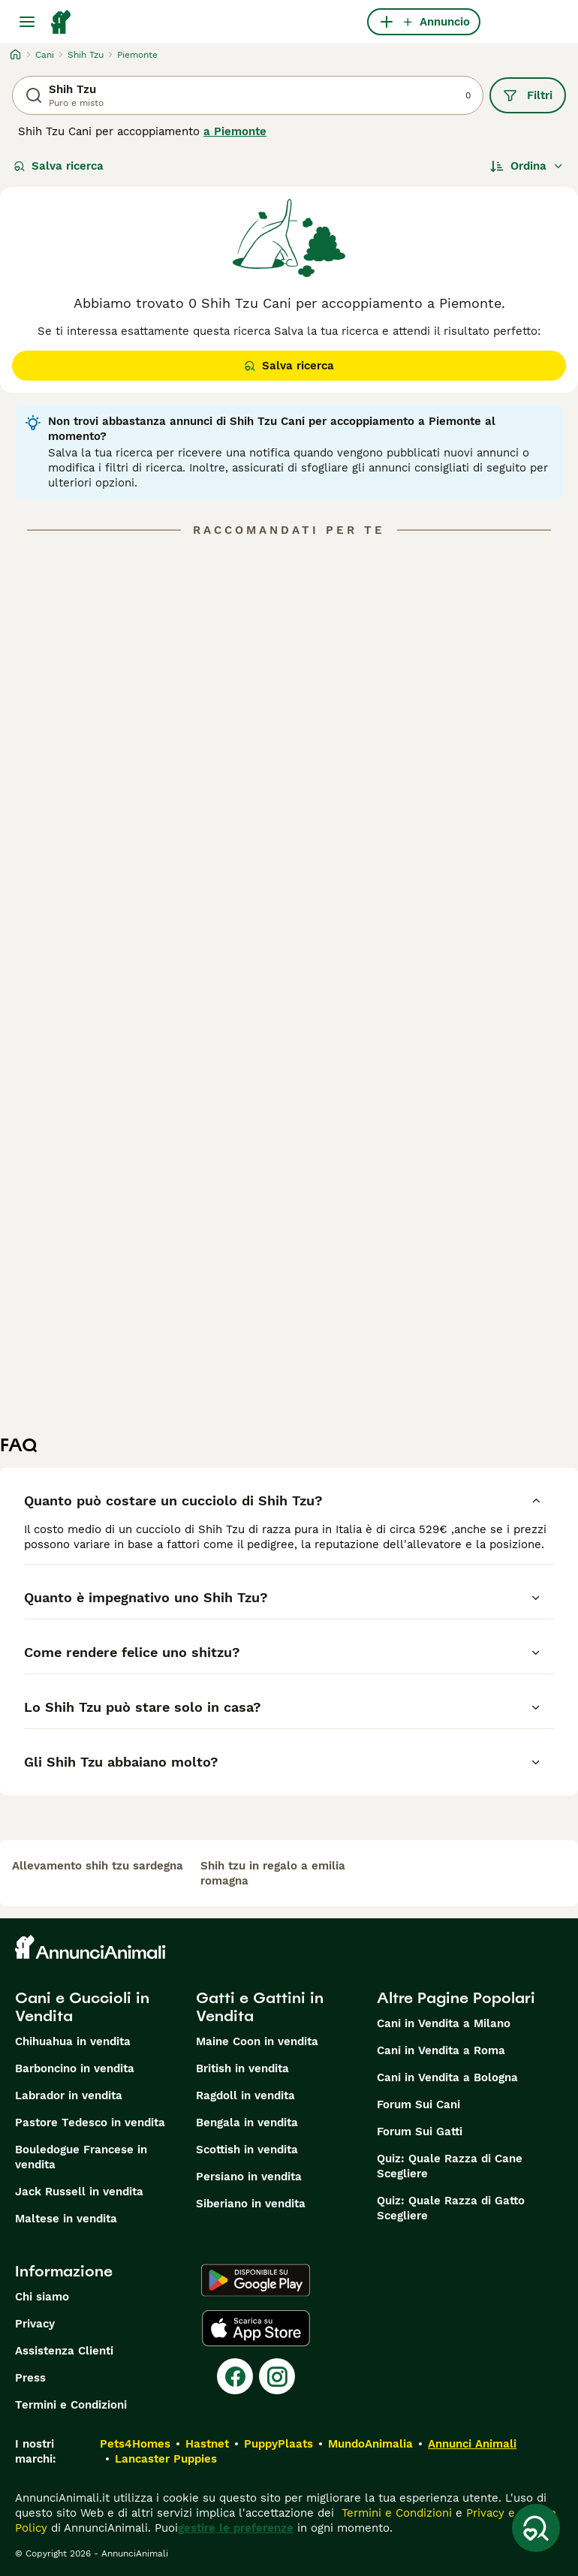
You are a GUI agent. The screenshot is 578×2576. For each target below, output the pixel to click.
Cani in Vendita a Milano (443, 2023)
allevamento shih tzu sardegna (97, 1865)
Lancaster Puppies (166, 2459)
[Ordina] (527, 166)
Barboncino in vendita (74, 2068)
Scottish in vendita (247, 2149)
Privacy (35, 2323)
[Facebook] (235, 2376)
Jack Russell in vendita (79, 2191)
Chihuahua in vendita (73, 2041)
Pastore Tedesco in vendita (90, 2122)
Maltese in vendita (66, 2218)
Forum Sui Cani (418, 2104)
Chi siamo (42, 2296)
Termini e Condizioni (71, 2405)
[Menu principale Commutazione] (27, 22)
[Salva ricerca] (536, 2528)
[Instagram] (277, 2376)
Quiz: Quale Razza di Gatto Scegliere (451, 2208)
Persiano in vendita (249, 2176)
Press (30, 2378)
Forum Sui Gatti (419, 2131)
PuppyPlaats (278, 2444)
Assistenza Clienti (64, 2351)
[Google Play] (255, 2280)
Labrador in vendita (68, 2095)
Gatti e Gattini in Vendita (260, 2007)
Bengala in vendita (247, 2122)
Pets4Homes (135, 2444)
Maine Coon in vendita (257, 2041)
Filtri (527, 95)
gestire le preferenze (236, 2528)
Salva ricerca (59, 166)
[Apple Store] (256, 2328)
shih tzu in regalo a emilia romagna (272, 1873)
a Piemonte (234, 131)
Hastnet (207, 2444)
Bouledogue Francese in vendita (81, 2157)
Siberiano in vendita (251, 2203)
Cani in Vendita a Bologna (447, 2077)
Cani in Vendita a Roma (441, 2050)
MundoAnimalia (370, 2444)
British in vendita (242, 2068)
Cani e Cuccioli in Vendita (82, 2007)
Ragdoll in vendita (245, 2095)
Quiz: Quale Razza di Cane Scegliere (449, 2166)
